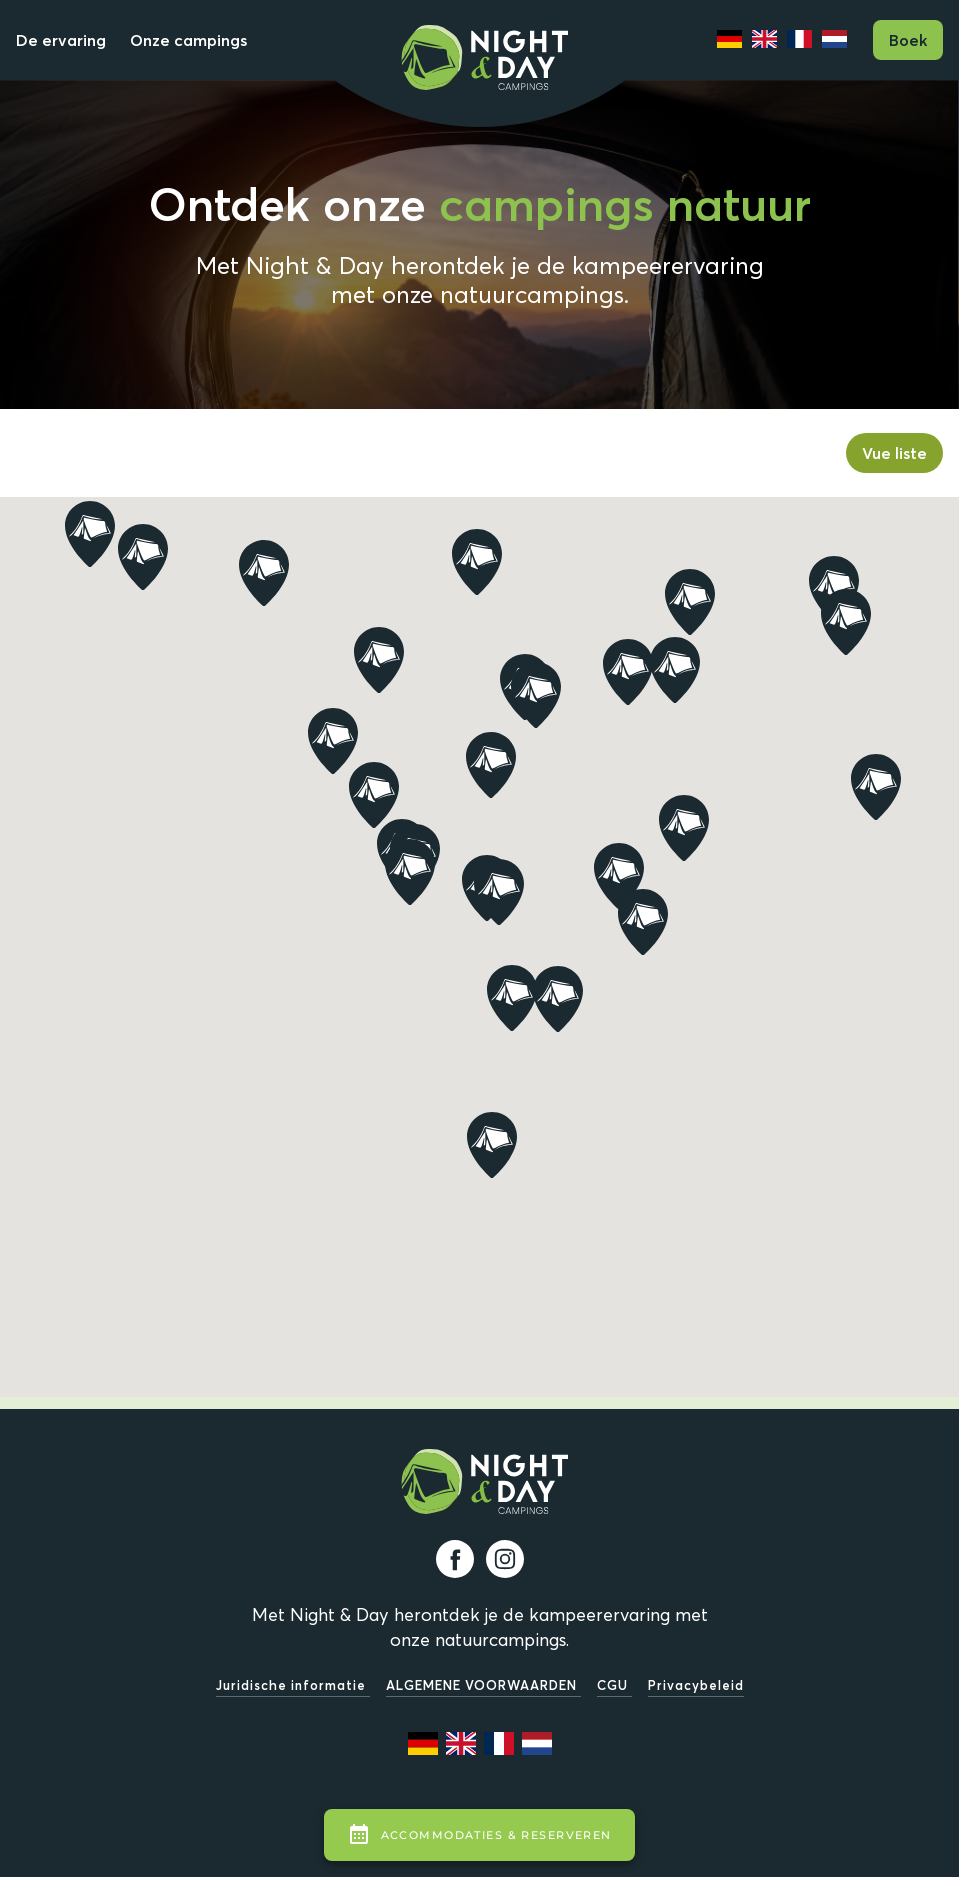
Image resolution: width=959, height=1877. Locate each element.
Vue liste (894, 453)
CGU (614, 1685)
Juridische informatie (293, 1685)
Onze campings (188, 40)
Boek (908, 40)
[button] (619, 876)
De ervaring (61, 40)
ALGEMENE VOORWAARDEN (483, 1685)
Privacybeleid (696, 1685)
